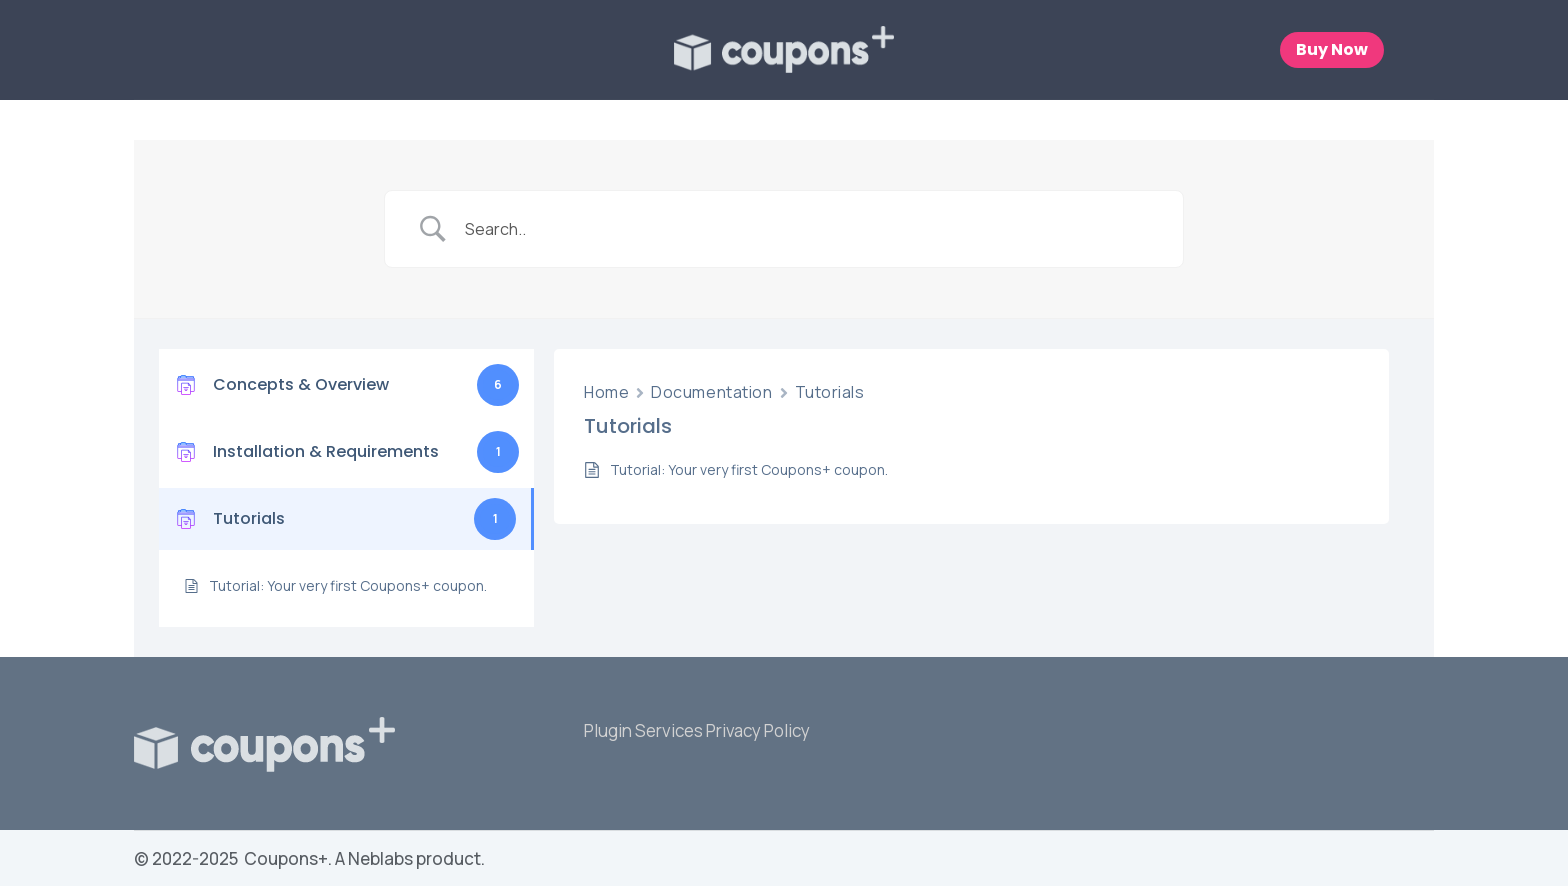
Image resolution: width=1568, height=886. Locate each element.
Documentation (711, 392)
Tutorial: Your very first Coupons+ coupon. (348, 585)
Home (606, 392)
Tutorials (830, 392)
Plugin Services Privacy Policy (697, 730)
